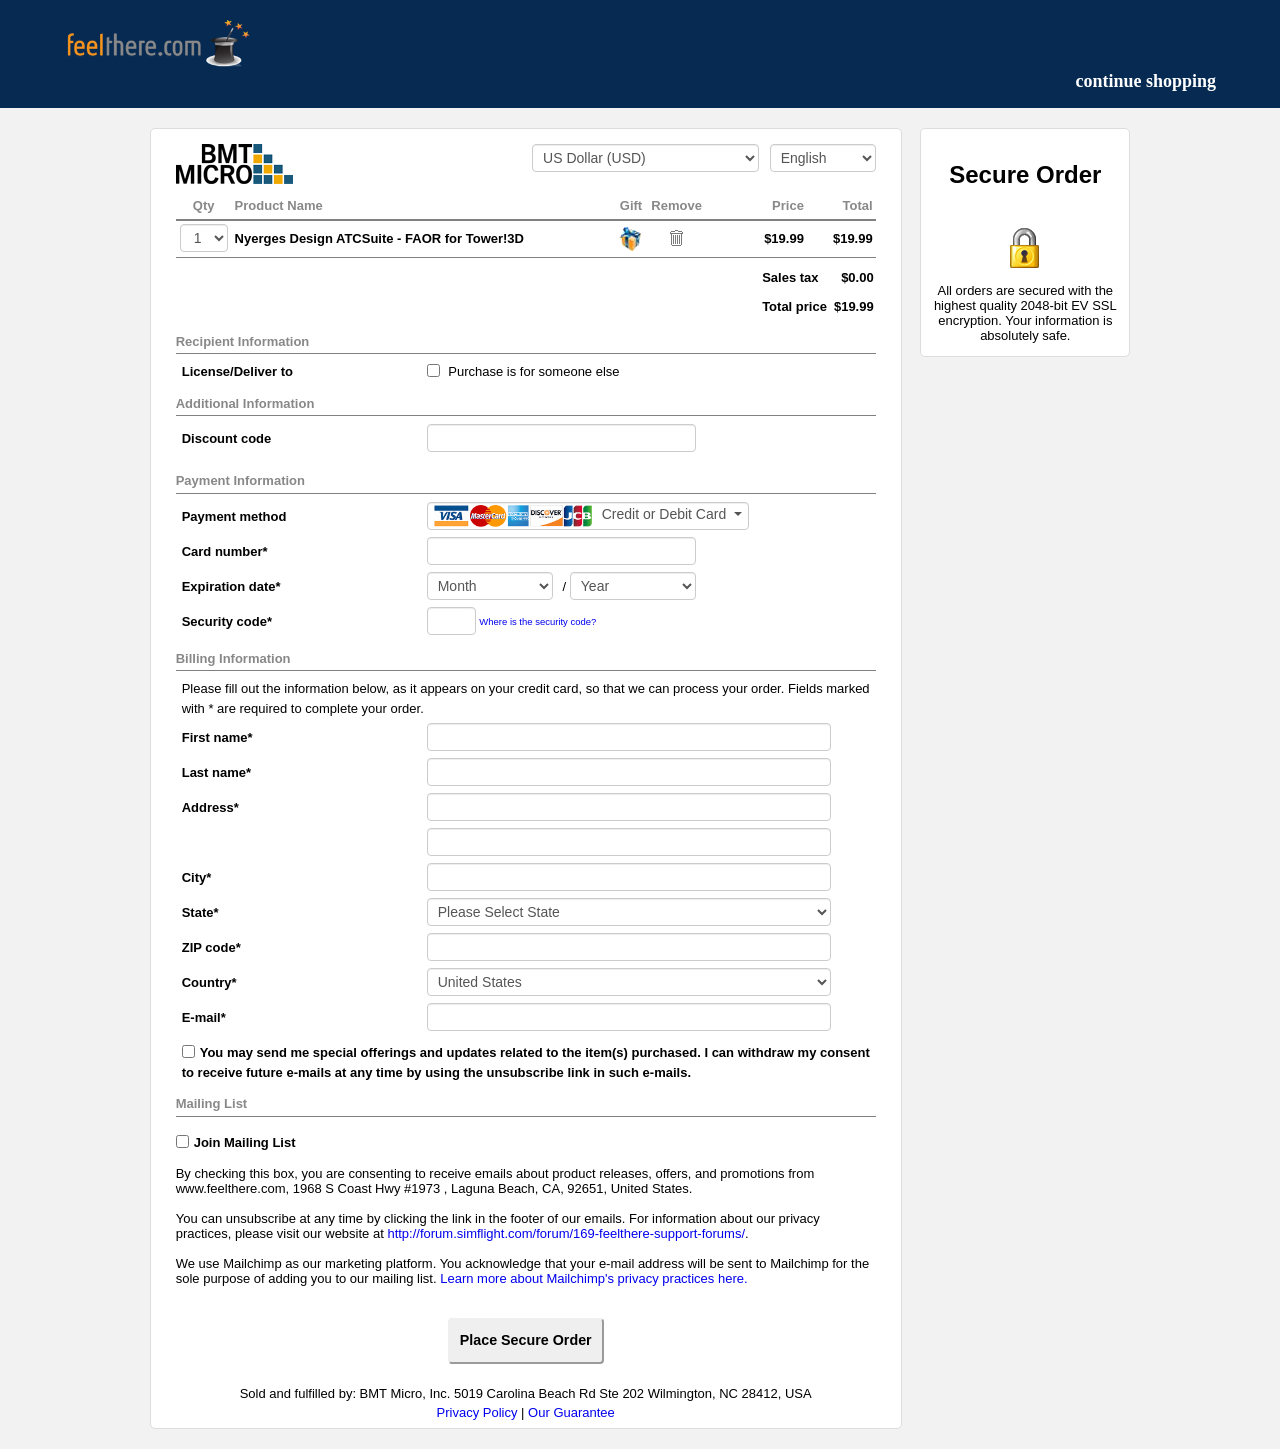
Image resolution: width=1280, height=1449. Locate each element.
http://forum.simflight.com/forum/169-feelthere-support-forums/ (566, 1233)
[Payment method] (588, 516)
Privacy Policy (477, 1412)
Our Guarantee (571, 1412)
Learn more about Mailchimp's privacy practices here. (593, 1278)
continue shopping (1145, 81)
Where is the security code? (537, 621)
